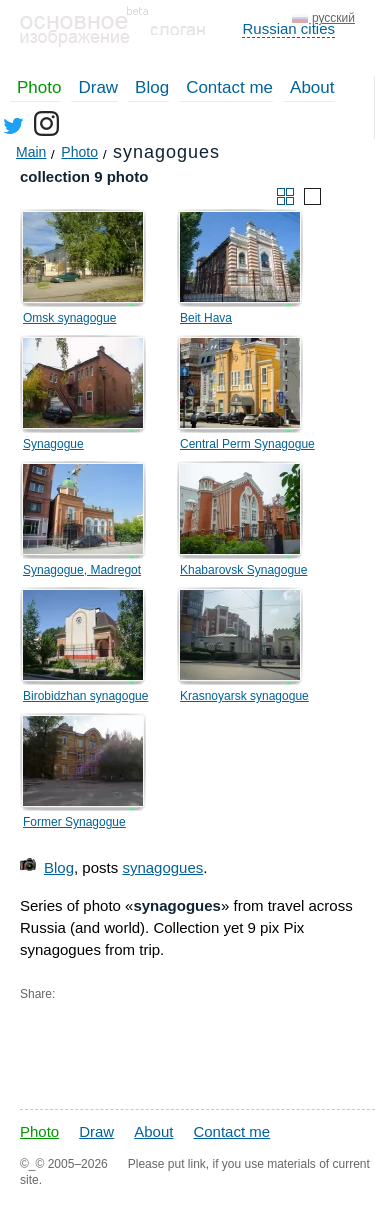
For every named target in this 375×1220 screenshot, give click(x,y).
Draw (98, 87)
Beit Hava (206, 318)
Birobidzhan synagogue (85, 696)
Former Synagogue (74, 822)
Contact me (229, 87)
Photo (39, 87)
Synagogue (53, 444)
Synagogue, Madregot (82, 570)
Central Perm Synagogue (247, 444)
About (312, 87)
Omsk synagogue (69, 318)
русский (333, 18)
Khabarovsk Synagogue (243, 570)
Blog (152, 87)
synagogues (162, 867)
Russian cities (288, 28)
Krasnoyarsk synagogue (244, 696)
